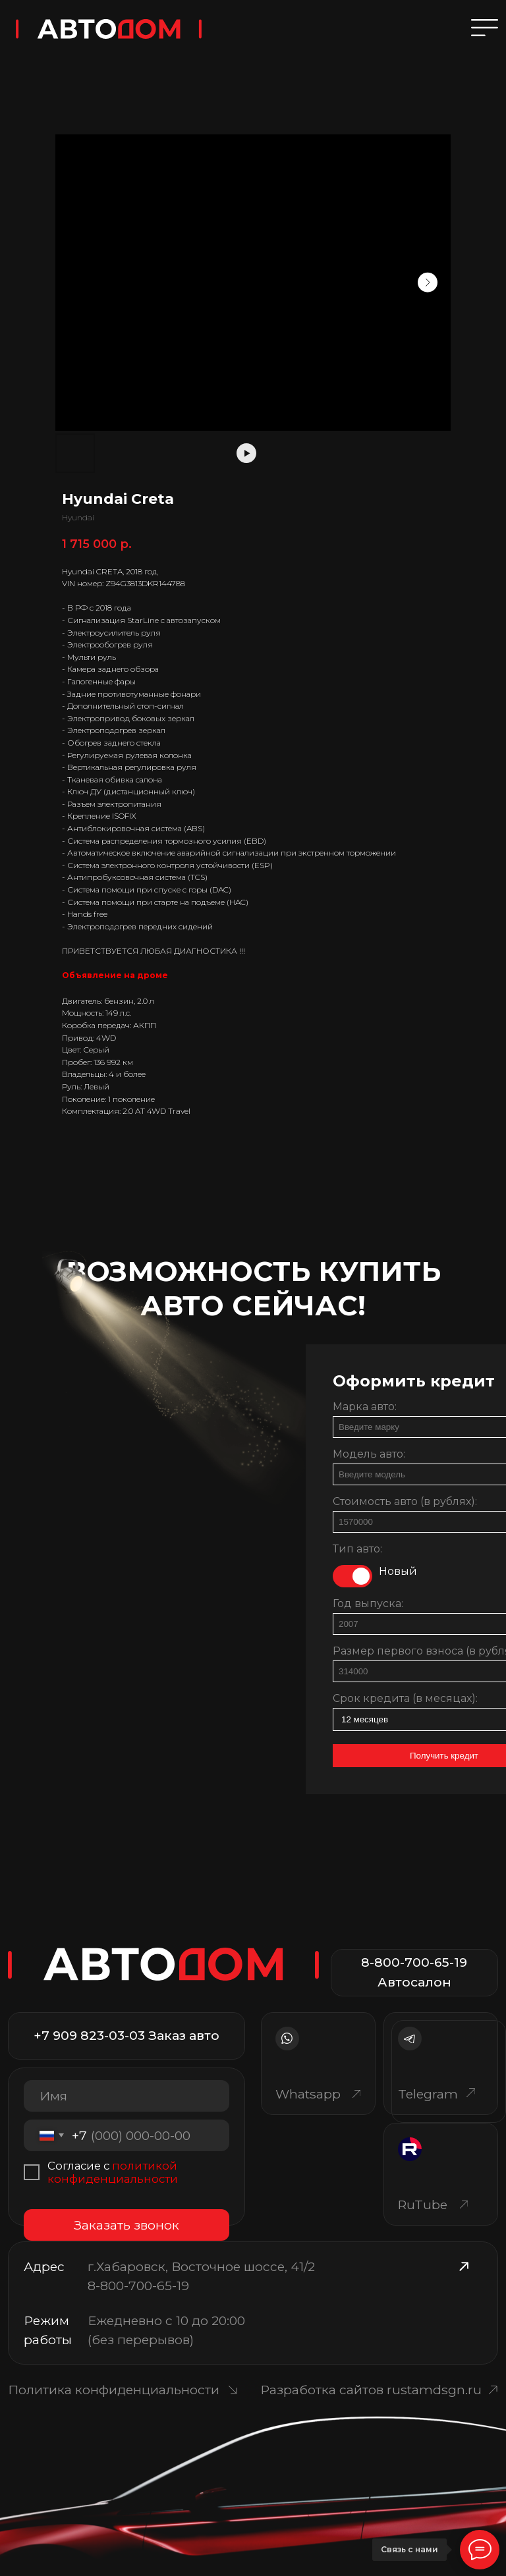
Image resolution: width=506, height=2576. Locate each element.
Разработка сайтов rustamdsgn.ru (371, 2390)
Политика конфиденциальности (113, 2390)
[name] (126, 2096)
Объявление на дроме (115, 975)
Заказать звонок (126, 2225)
